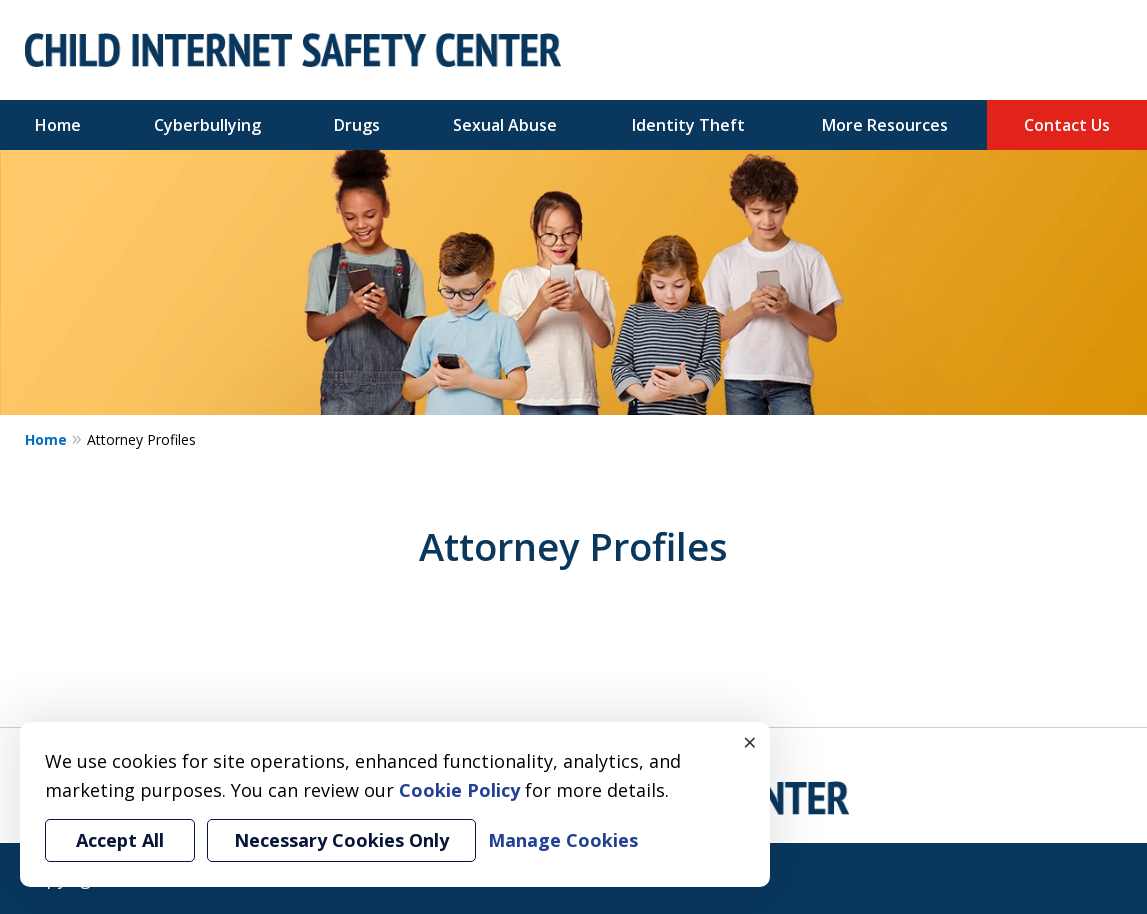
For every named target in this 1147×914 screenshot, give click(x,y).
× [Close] (750, 742)
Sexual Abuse (505, 125)
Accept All (120, 840)
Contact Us (1067, 125)
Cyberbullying (207, 125)
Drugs (357, 125)
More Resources (885, 125)
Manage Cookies (563, 840)
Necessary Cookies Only (341, 840)
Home (58, 125)
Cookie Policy (459, 790)
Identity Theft (688, 125)
